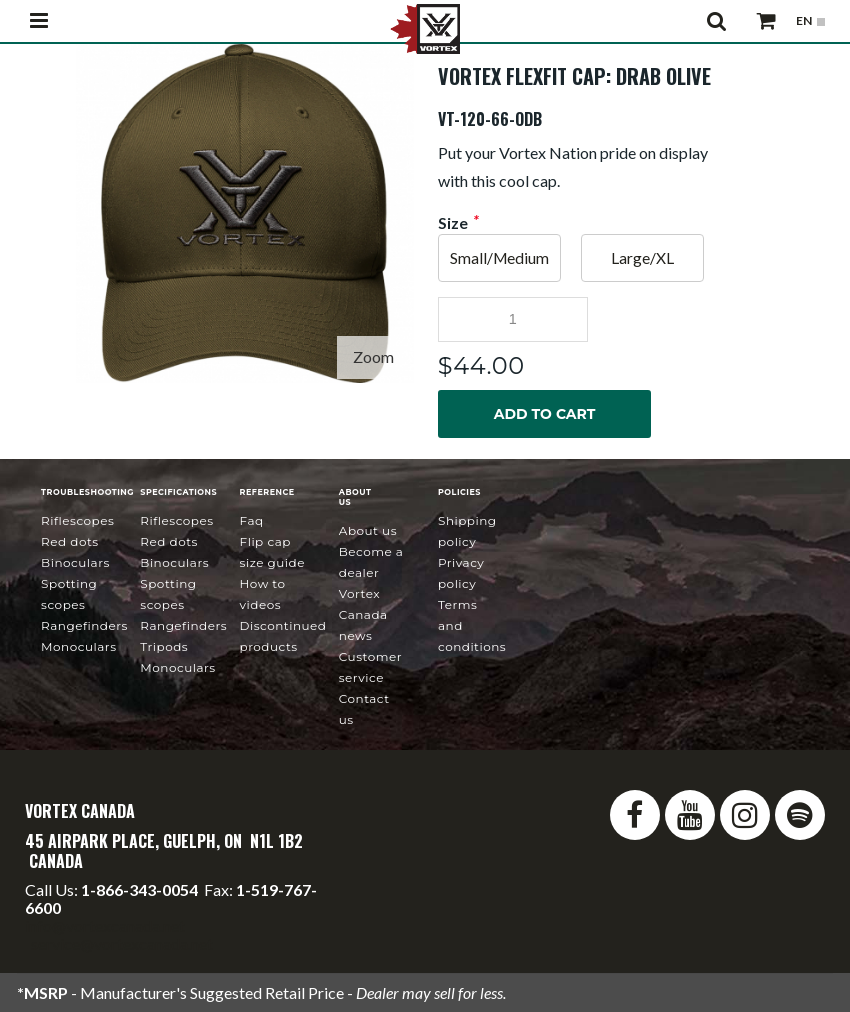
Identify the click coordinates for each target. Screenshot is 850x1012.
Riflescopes (77, 520)
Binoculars (75, 562)
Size (453, 223)
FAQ (252, 520)
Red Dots (70, 541)
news (363, 614)
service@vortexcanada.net (122, 943)
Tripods (164, 646)
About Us (368, 530)
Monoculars (78, 646)
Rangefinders (84, 625)
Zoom (373, 356)
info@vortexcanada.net (105, 925)
